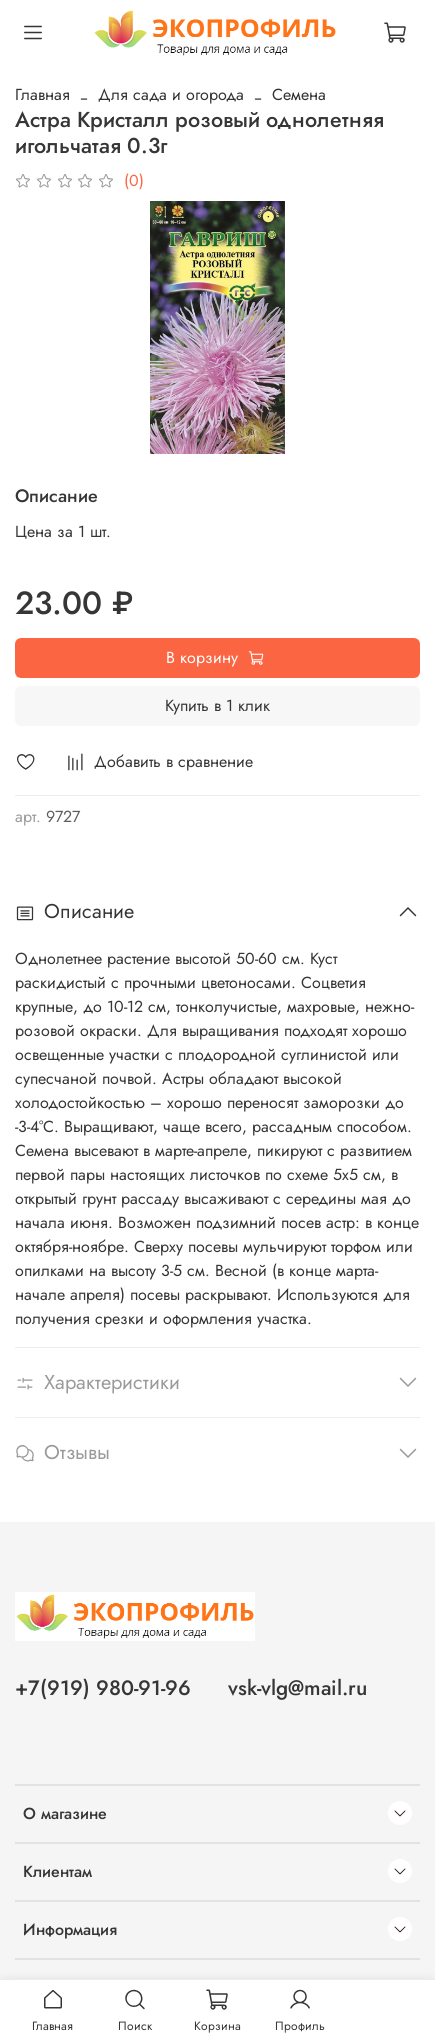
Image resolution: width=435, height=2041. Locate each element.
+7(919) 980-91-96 (103, 1688)
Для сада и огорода (171, 94)
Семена (299, 94)
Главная (42, 94)
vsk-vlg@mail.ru (297, 1688)
